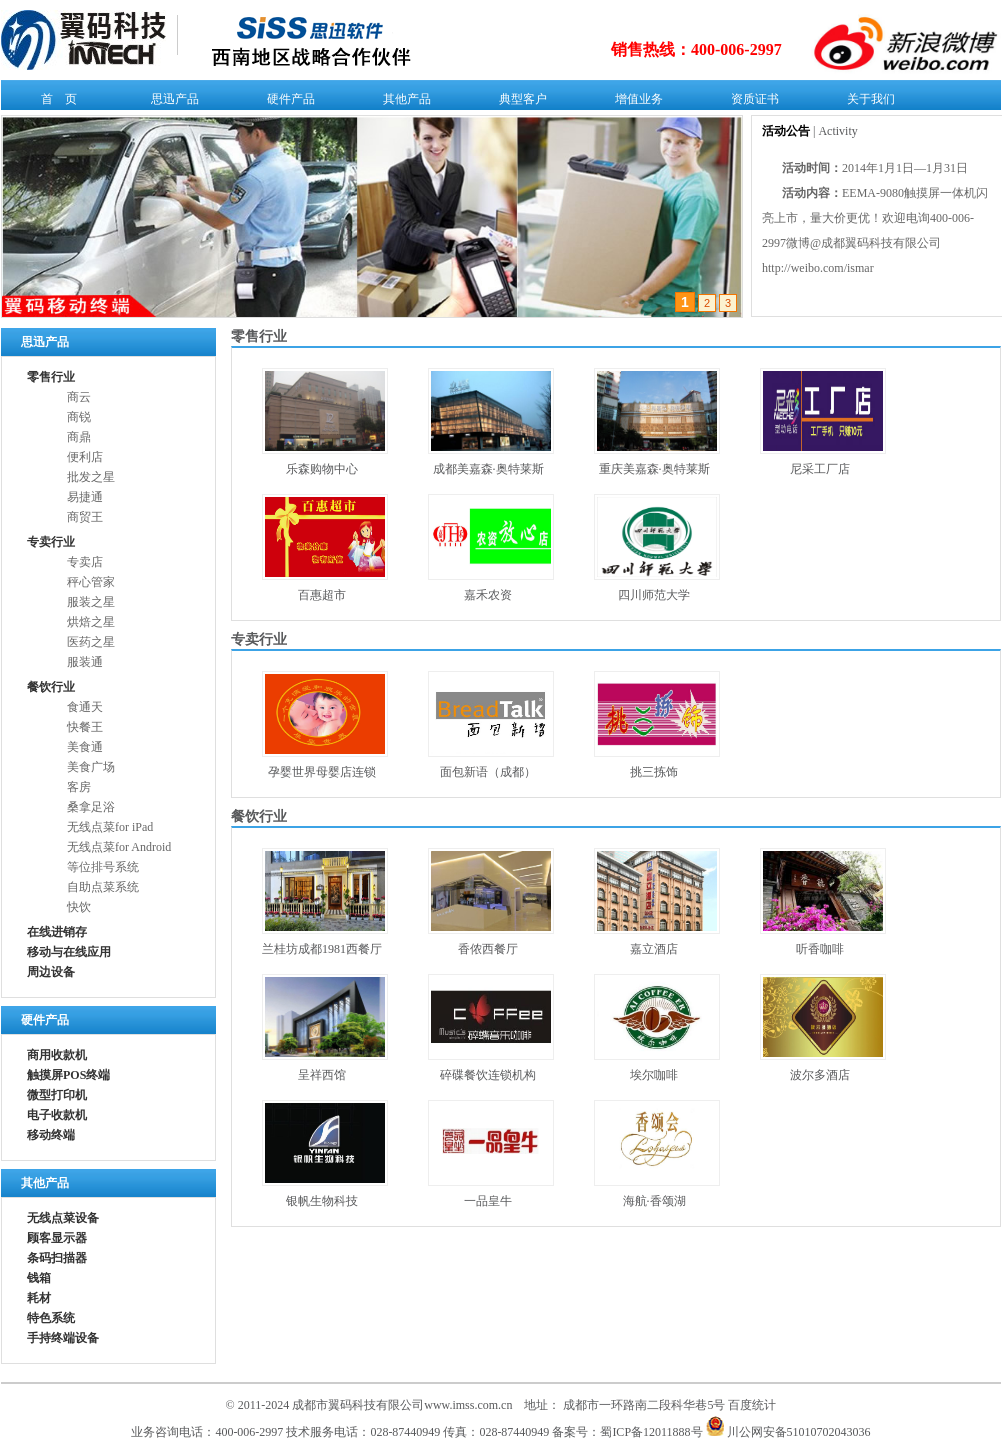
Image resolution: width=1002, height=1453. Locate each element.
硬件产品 (286, 103)
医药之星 (91, 642)
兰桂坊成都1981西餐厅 (322, 949)
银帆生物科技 (322, 1201)
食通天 (85, 707)
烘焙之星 (91, 622)
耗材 (39, 1298)
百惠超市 (322, 595)
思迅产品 (170, 103)
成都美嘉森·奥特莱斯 (488, 469)
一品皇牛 (488, 1201)
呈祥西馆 (322, 1075)
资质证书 (750, 103)
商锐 (79, 417)
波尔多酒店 (820, 1075)
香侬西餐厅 (488, 949)
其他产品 (402, 103)
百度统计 (752, 1405)
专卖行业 (51, 542)
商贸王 (85, 517)
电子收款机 (57, 1115)
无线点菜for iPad (110, 827)
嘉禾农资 (488, 595)
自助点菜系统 (103, 887)
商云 (79, 397)
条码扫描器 (57, 1258)
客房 (79, 787)
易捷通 (85, 497)
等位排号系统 (103, 867)
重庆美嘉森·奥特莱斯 (654, 469)
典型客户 (518, 103)
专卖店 (85, 562)
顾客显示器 (57, 1238)
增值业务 (634, 103)
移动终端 (51, 1135)
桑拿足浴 (91, 807)
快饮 (79, 907)
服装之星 (91, 602)
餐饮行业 (51, 687)
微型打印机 (57, 1095)
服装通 (85, 662)
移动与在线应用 (69, 952)
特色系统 (51, 1318)
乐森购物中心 (322, 469)
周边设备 (51, 972)
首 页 (54, 103)
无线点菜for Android (119, 847)
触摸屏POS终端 (68, 1075)
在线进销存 (57, 932)
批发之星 (91, 477)
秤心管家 (91, 582)
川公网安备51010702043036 (788, 1432)
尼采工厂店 (820, 469)
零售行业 (51, 377)
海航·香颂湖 (654, 1201)
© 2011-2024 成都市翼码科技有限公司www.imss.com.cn (369, 1405)
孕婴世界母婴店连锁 (322, 772)
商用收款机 (57, 1055)
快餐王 (85, 727)
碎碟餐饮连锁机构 (488, 1075)
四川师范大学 (654, 595)
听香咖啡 (820, 949)
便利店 (85, 457)
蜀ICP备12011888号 (651, 1432)
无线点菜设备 (63, 1218)
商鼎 (79, 437)
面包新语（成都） (488, 772)
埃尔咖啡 (654, 1075)
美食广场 (91, 767)
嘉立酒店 (654, 949)
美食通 (85, 747)
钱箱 (39, 1278)
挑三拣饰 (654, 772)
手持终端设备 (63, 1338)
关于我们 (866, 103)
